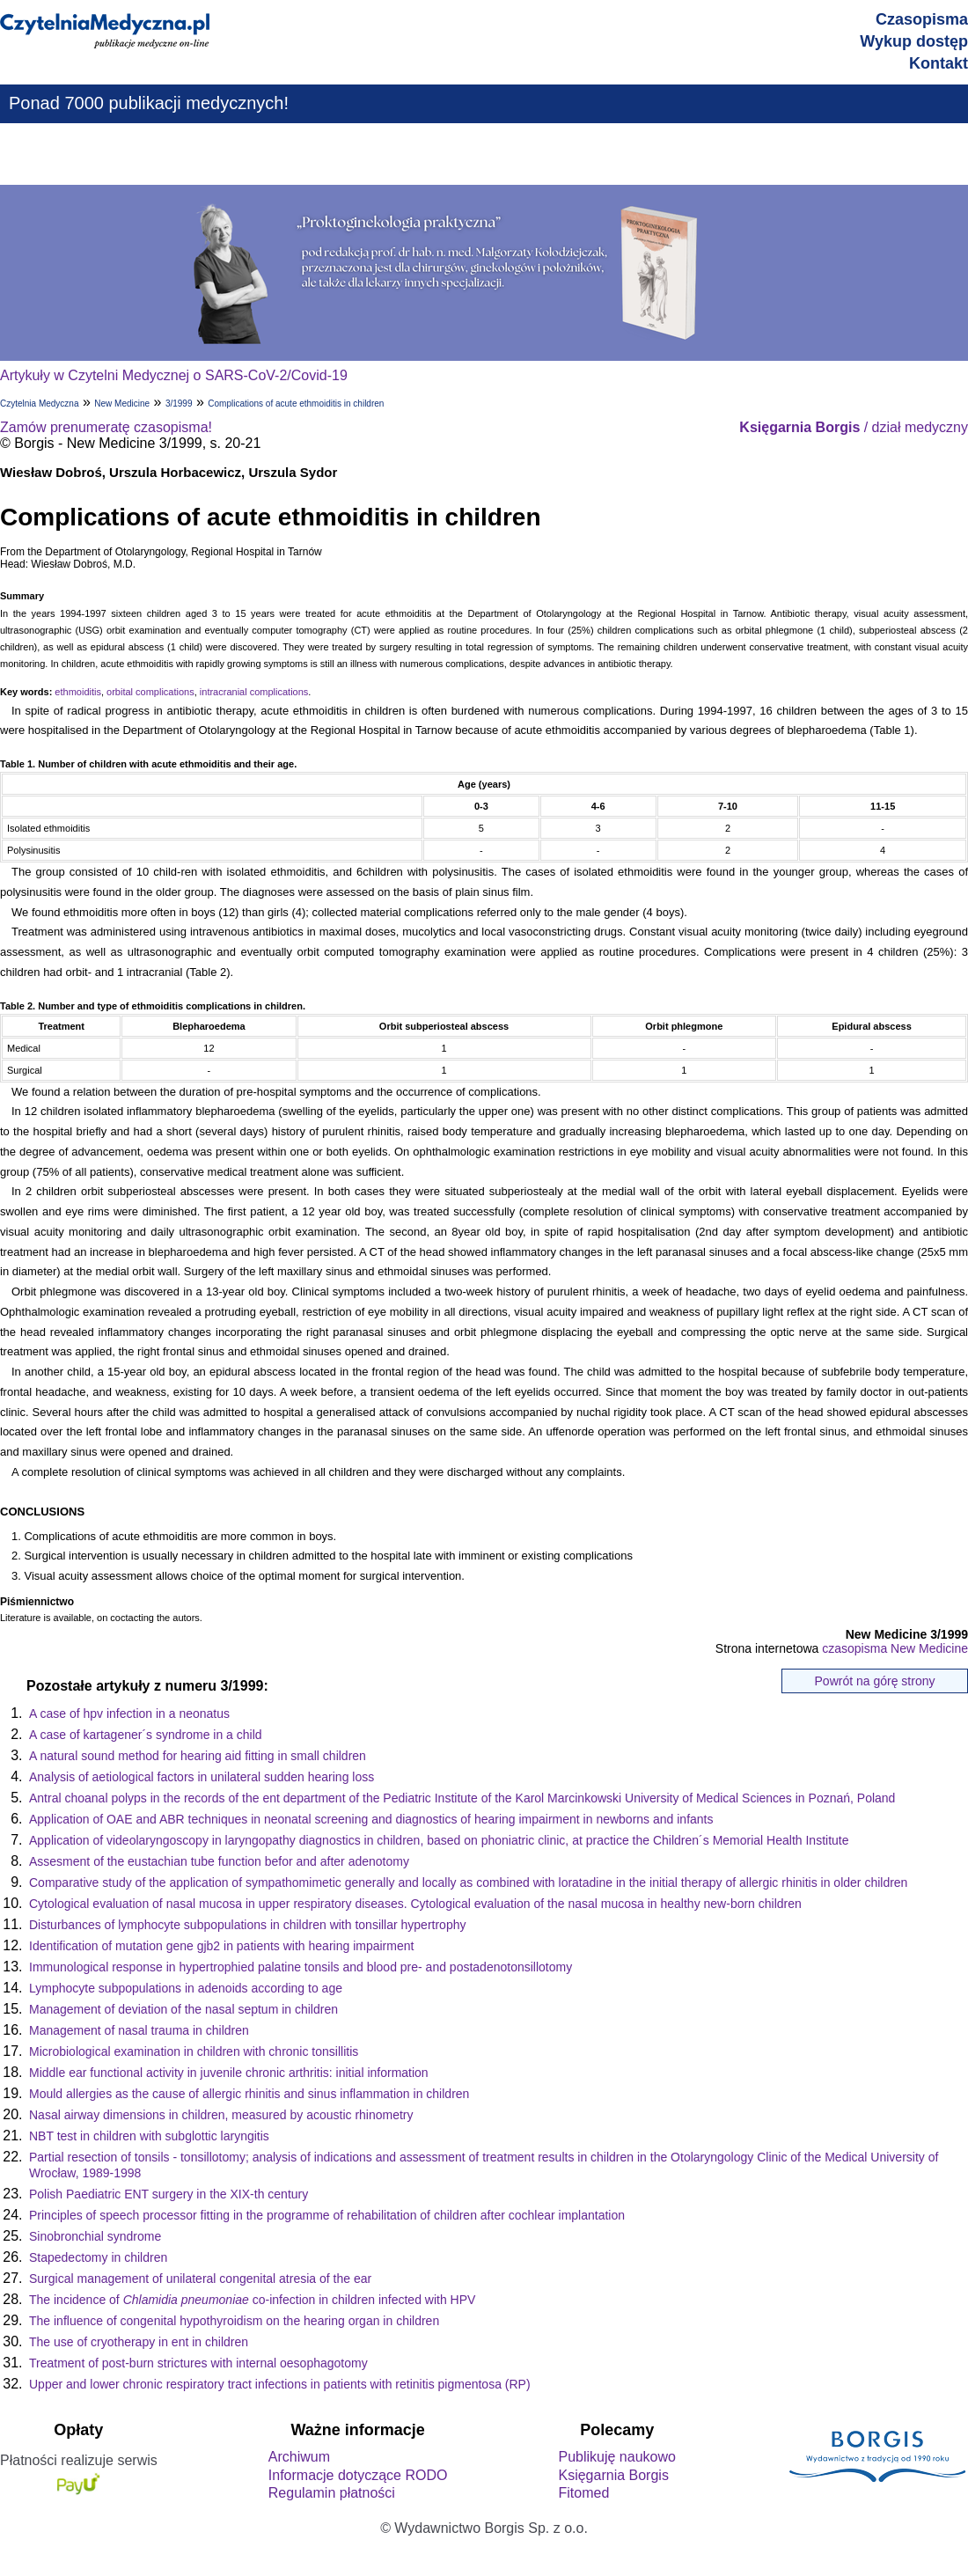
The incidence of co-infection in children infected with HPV (252, 2300)
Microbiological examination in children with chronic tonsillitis (193, 2051)
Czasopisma (922, 19)
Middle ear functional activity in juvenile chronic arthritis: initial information (229, 2073)
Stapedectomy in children (98, 2257)
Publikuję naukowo (616, 2456)
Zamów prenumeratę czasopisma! (106, 427)
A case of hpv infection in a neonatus (129, 1713)
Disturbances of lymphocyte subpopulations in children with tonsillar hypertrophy (247, 1925)
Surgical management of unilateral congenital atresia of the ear (200, 2278)
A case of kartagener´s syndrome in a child (145, 1735)
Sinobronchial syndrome (95, 2236)
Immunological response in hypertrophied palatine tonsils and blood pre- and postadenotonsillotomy (300, 1967)
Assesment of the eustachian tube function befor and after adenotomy (219, 1861)
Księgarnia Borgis (613, 2475)
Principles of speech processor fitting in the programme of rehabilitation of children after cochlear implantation (327, 2215)
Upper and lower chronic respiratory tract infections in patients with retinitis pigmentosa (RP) (280, 2384)
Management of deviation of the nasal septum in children (183, 2009)
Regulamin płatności (331, 2492)
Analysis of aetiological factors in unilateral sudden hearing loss (201, 1777)
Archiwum (299, 2456)
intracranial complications (254, 691)
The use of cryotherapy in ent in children (138, 2342)
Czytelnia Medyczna (39, 403)
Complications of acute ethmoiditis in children (296, 403)
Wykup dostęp (914, 41)
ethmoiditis (78, 691)
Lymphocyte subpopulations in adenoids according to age (185, 1988)
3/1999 (179, 403)
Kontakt (938, 63)
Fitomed (583, 2492)
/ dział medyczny (853, 427)
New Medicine (122, 403)
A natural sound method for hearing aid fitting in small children (197, 1756)
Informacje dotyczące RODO (358, 2475)
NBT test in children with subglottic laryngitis (149, 2136)
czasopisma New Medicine (895, 1648)
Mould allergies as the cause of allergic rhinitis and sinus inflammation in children (249, 2094)
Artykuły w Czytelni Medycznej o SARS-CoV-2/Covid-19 (174, 375)
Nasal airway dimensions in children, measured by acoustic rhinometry (221, 2115)
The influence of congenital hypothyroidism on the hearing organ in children (234, 2321)
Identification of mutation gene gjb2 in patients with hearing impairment (221, 1946)
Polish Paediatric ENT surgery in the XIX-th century (168, 2194)
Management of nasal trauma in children (139, 2030)
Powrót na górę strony (875, 1681)
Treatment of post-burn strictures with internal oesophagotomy (198, 2363)
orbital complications (150, 691)
